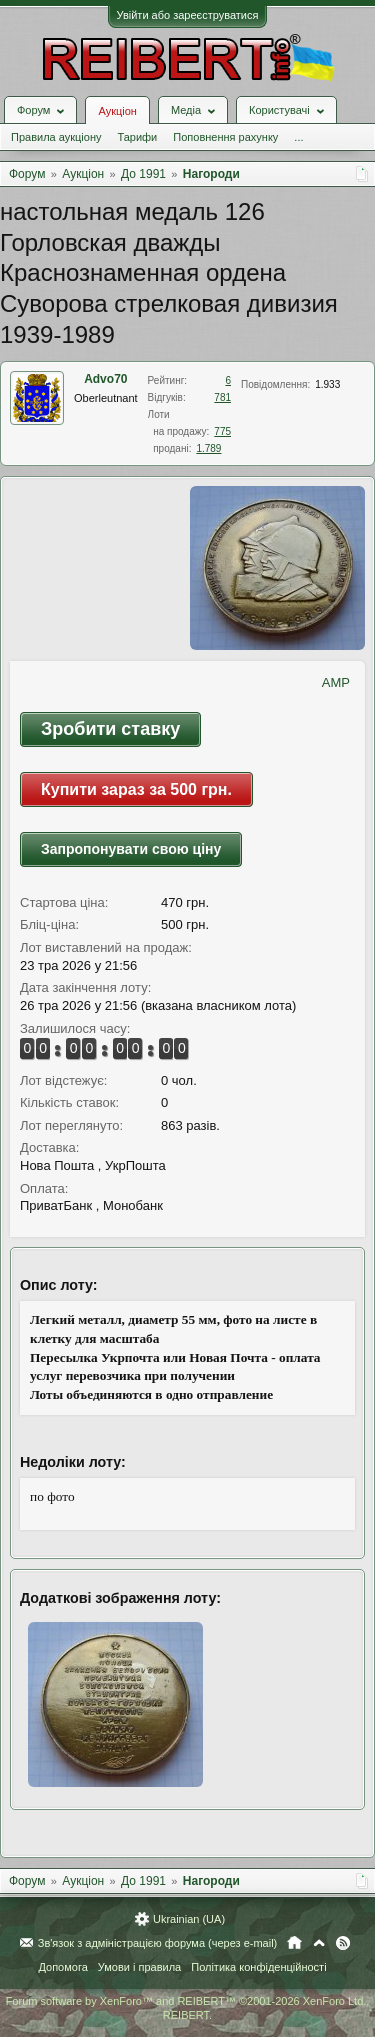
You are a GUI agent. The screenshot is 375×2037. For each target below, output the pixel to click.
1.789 (208, 448)
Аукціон (117, 111)
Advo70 (105, 379)
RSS (343, 1943)
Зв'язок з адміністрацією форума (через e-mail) (158, 1943)
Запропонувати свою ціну (131, 849)
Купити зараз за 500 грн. (136, 789)
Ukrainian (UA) (189, 1919)
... (298, 137)
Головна (294, 1943)
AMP (336, 682)
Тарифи (137, 137)
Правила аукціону (56, 137)
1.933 (327, 384)
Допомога (62, 1967)
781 (222, 397)
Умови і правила (139, 1967)
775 (222, 431)
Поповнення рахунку (225, 137)
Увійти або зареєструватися (188, 15)
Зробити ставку (110, 729)
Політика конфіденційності (258, 1967)
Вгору (319, 1943)
